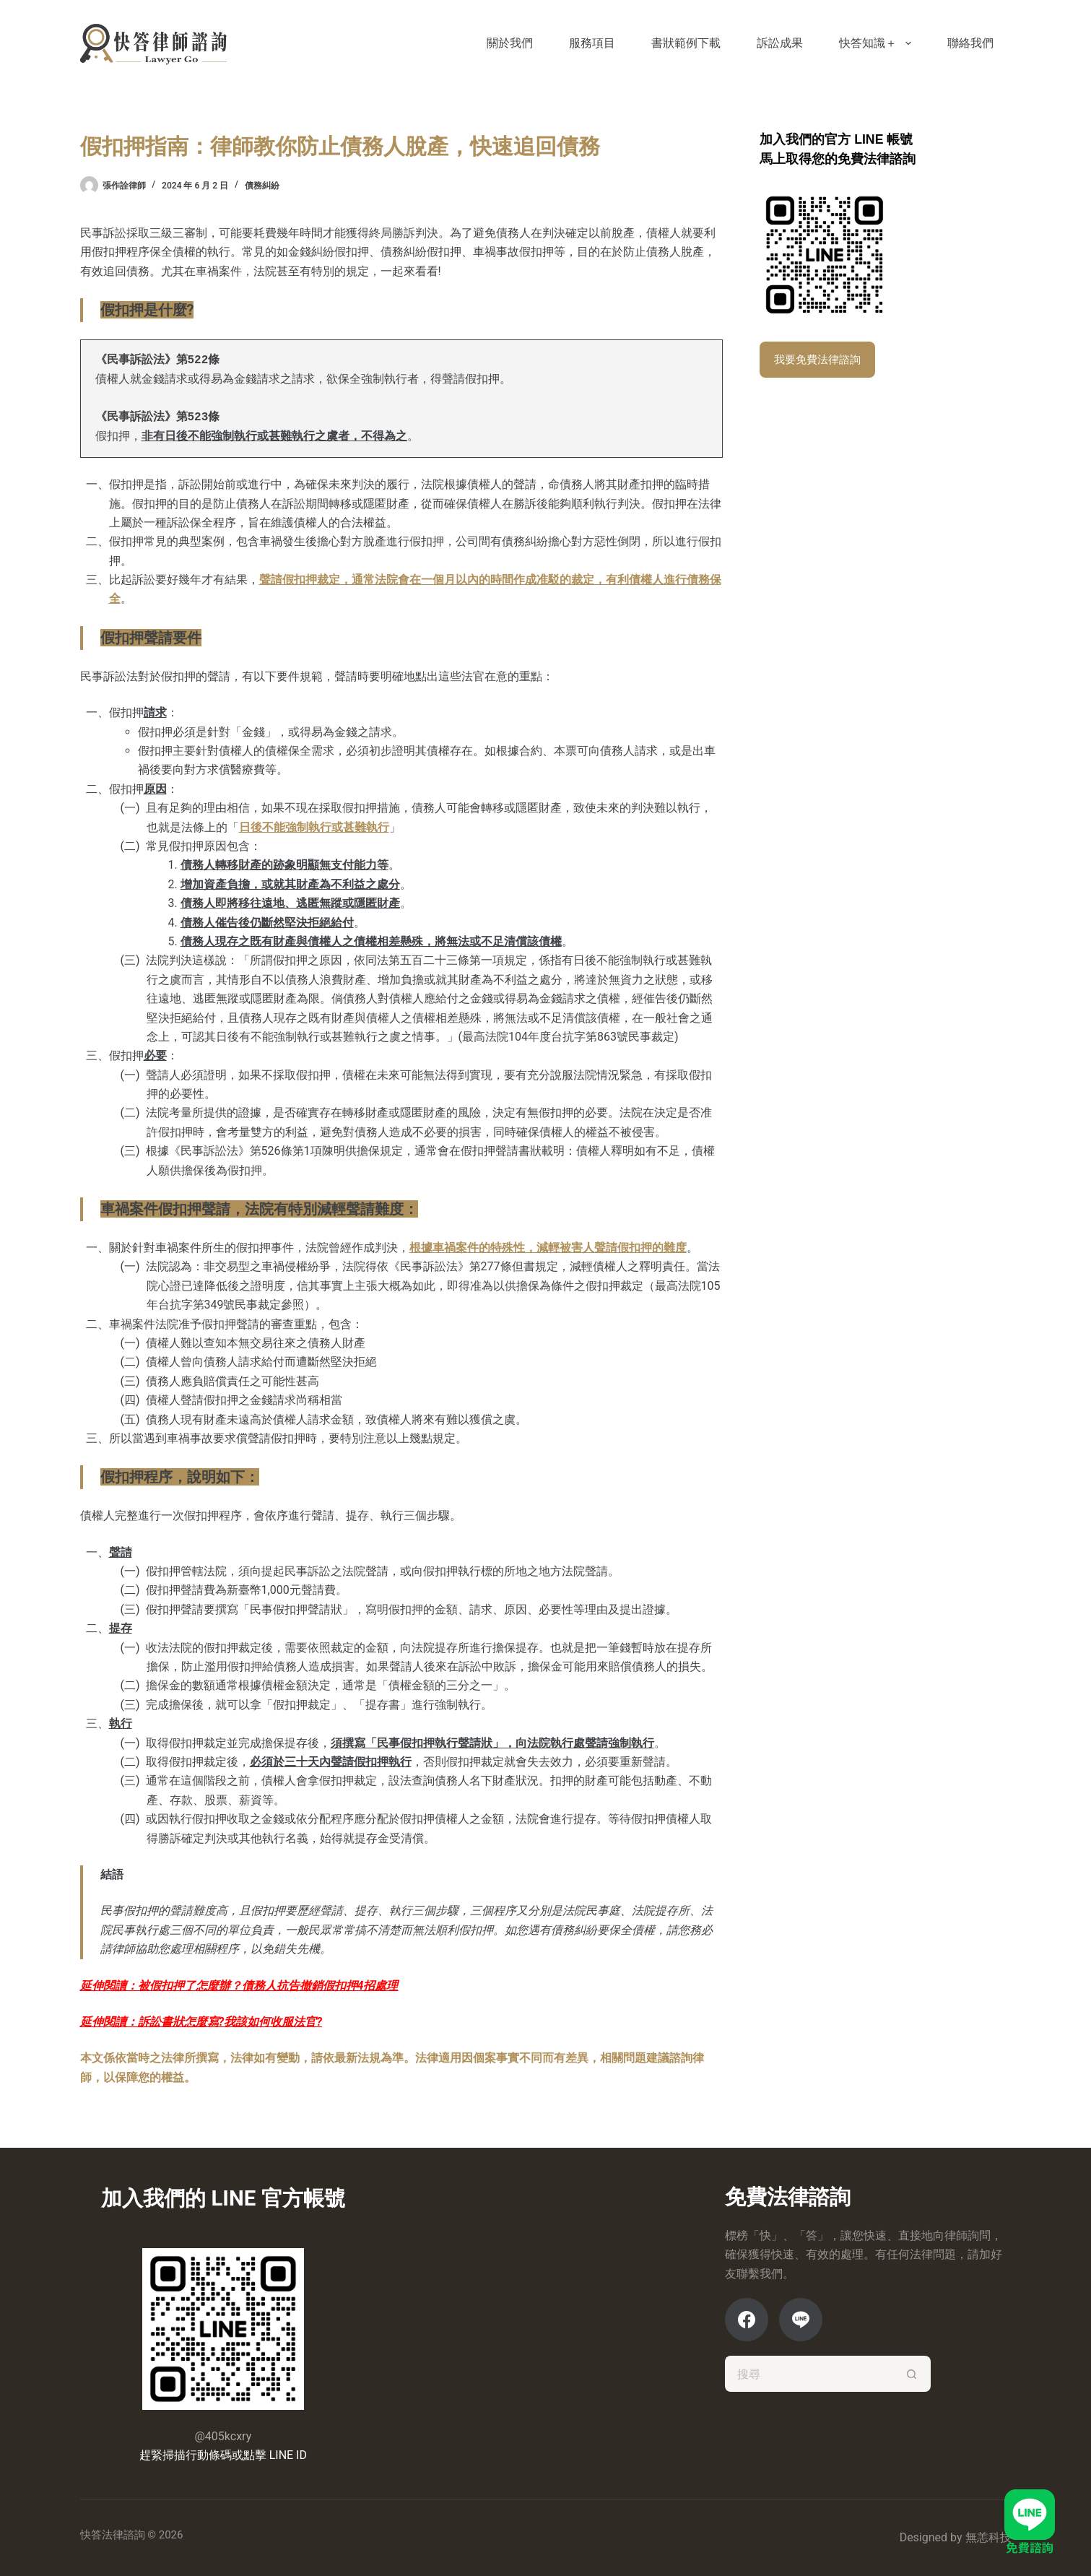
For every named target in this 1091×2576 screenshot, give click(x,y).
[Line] (800, 2319)
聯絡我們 (970, 43)
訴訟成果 (780, 43)
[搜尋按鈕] (913, 2374)
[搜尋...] (810, 2374)
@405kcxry (222, 2436)
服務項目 (592, 43)
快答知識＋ (877, 43)
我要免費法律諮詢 (817, 359)
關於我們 (510, 43)
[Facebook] (746, 2319)
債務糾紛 (262, 186)
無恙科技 (988, 2537)
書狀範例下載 (686, 43)
